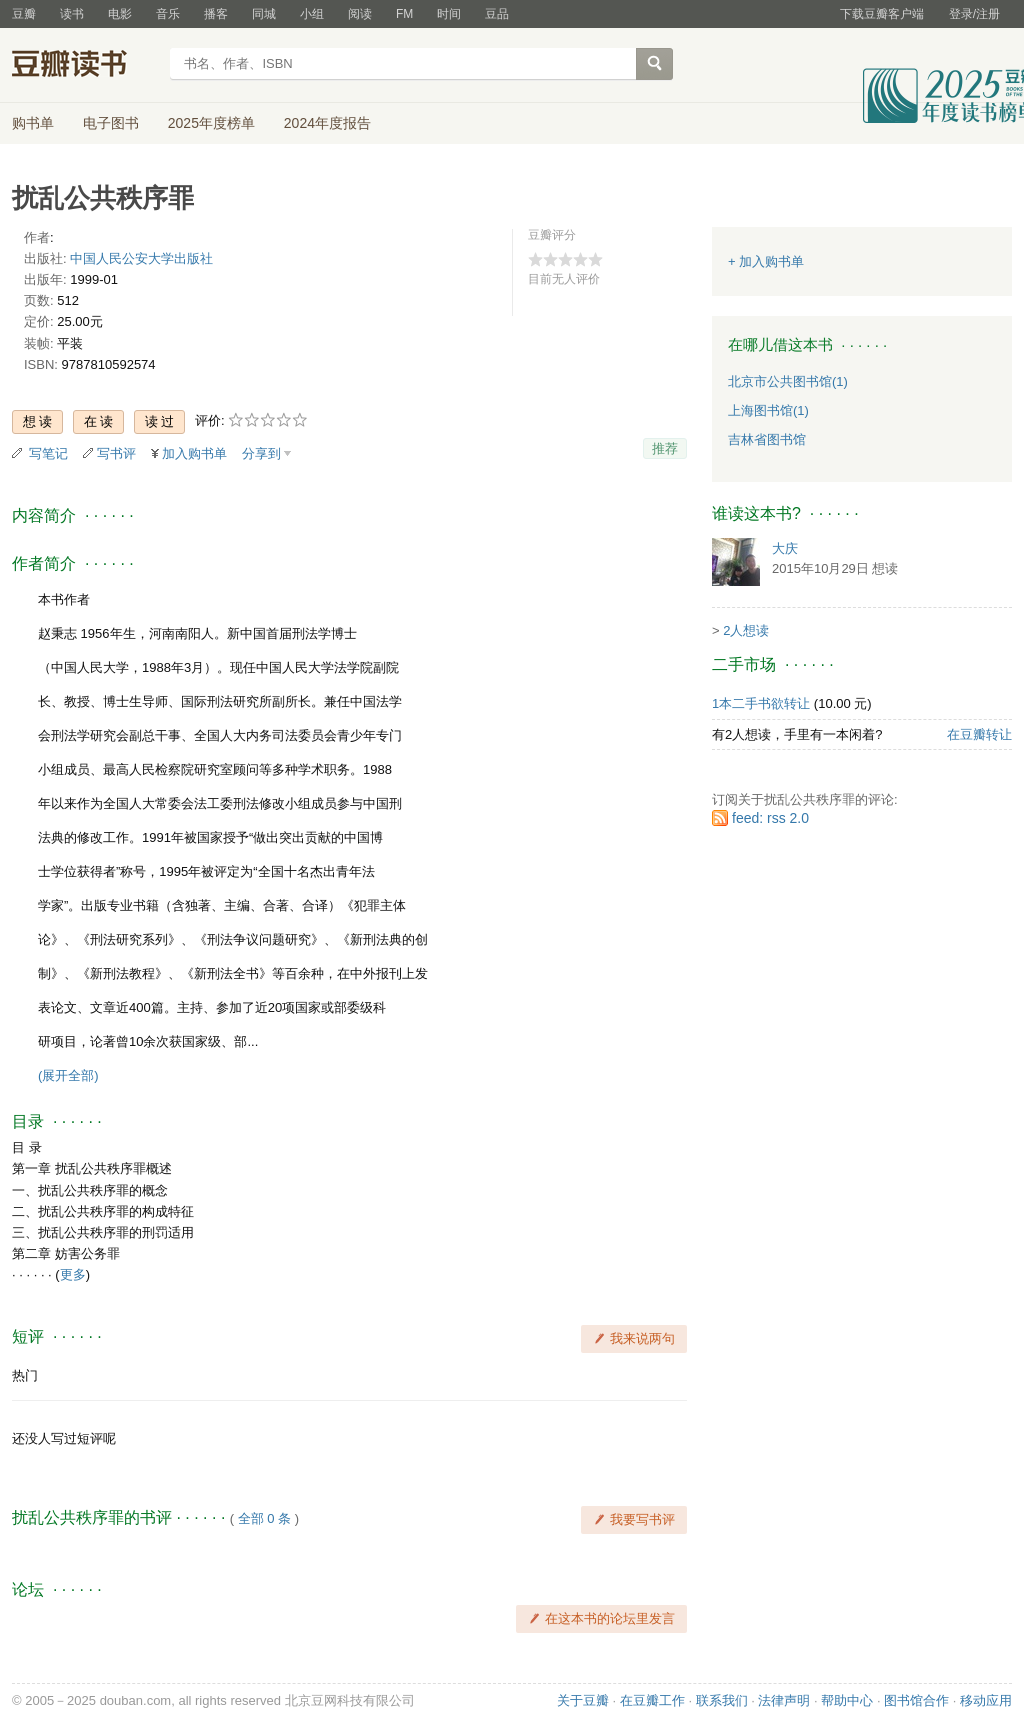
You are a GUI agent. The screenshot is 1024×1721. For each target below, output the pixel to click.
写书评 (116, 453)
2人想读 (746, 630)
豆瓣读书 (84, 66)
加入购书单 (194, 453)
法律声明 (784, 1700)
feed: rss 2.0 (770, 818)
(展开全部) (68, 1075)
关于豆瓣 (583, 1700)
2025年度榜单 (211, 123)
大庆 (785, 548)
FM (404, 14)
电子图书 (111, 123)
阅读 (360, 14)
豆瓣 (24, 14)
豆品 (497, 14)
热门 (25, 1375)
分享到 (261, 453)
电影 (120, 14)
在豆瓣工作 (652, 1700)
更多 (73, 1274)
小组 (312, 14)
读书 (72, 14)
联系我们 (722, 1700)
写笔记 (48, 453)
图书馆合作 (916, 1700)
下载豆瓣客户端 (882, 14)
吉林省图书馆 (767, 439)
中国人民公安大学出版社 (141, 258)
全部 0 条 (264, 1518)
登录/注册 (974, 14)
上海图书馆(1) (768, 410)
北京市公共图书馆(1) (788, 381)
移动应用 (986, 1700)
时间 (449, 14)
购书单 (33, 123)
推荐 (665, 448)
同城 (264, 14)
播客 (216, 14)
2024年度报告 (327, 123)
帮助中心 (847, 1700)
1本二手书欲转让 (761, 703)
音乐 (168, 14)
